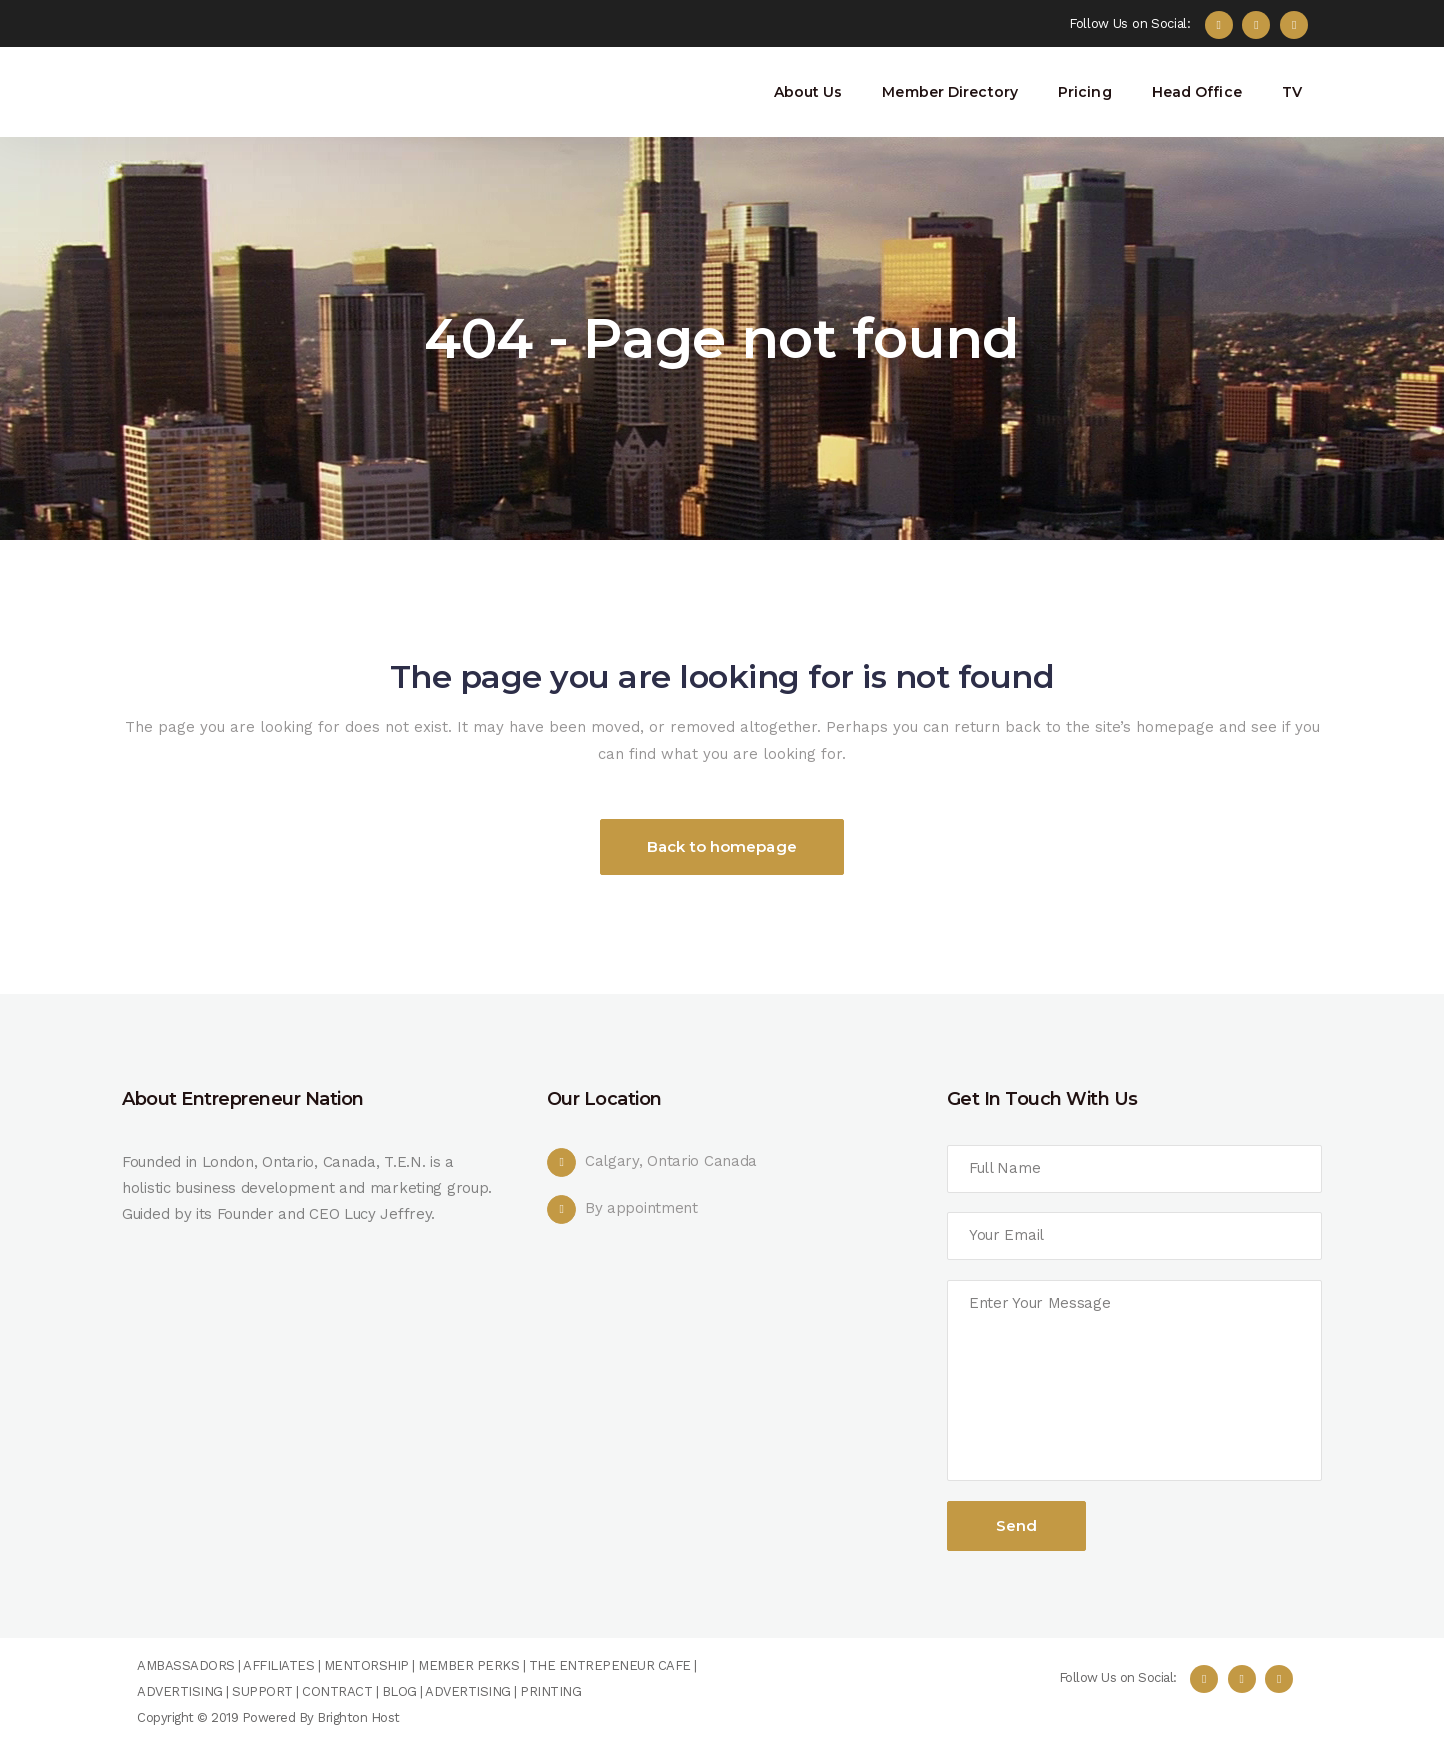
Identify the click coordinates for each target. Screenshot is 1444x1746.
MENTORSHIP (366, 1665)
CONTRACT (337, 1691)
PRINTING (550, 1691)
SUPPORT (262, 1691)
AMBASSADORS (186, 1665)
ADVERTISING (180, 1691)
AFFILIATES (278, 1665)
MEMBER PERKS (468, 1665)
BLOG (399, 1691)
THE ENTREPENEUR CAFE (608, 1665)
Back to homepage (722, 846)
